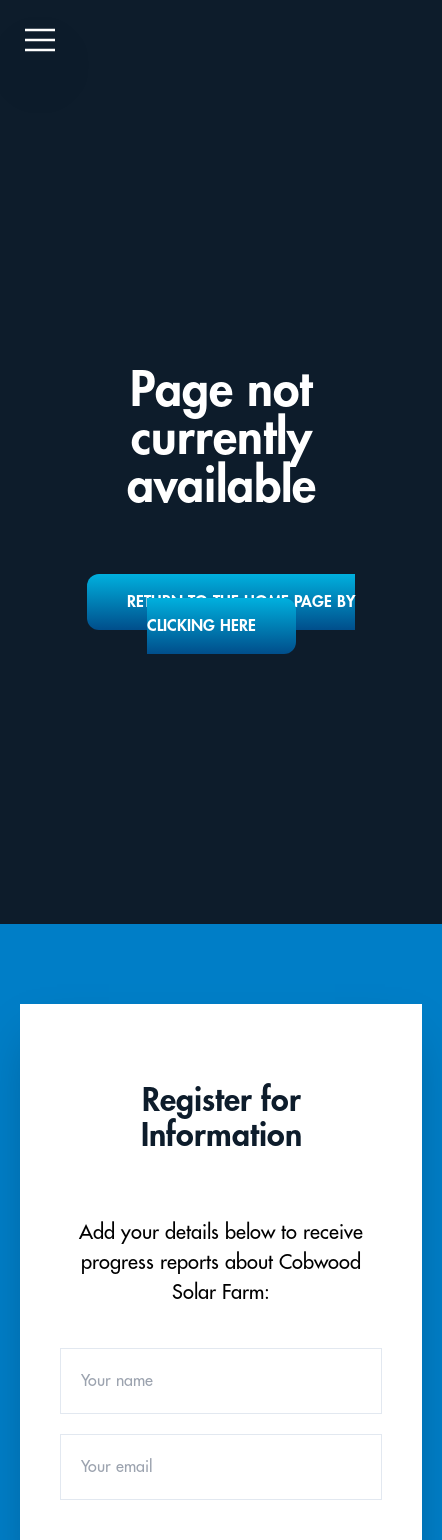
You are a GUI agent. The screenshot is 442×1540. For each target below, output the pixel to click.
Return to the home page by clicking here (241, 614)
